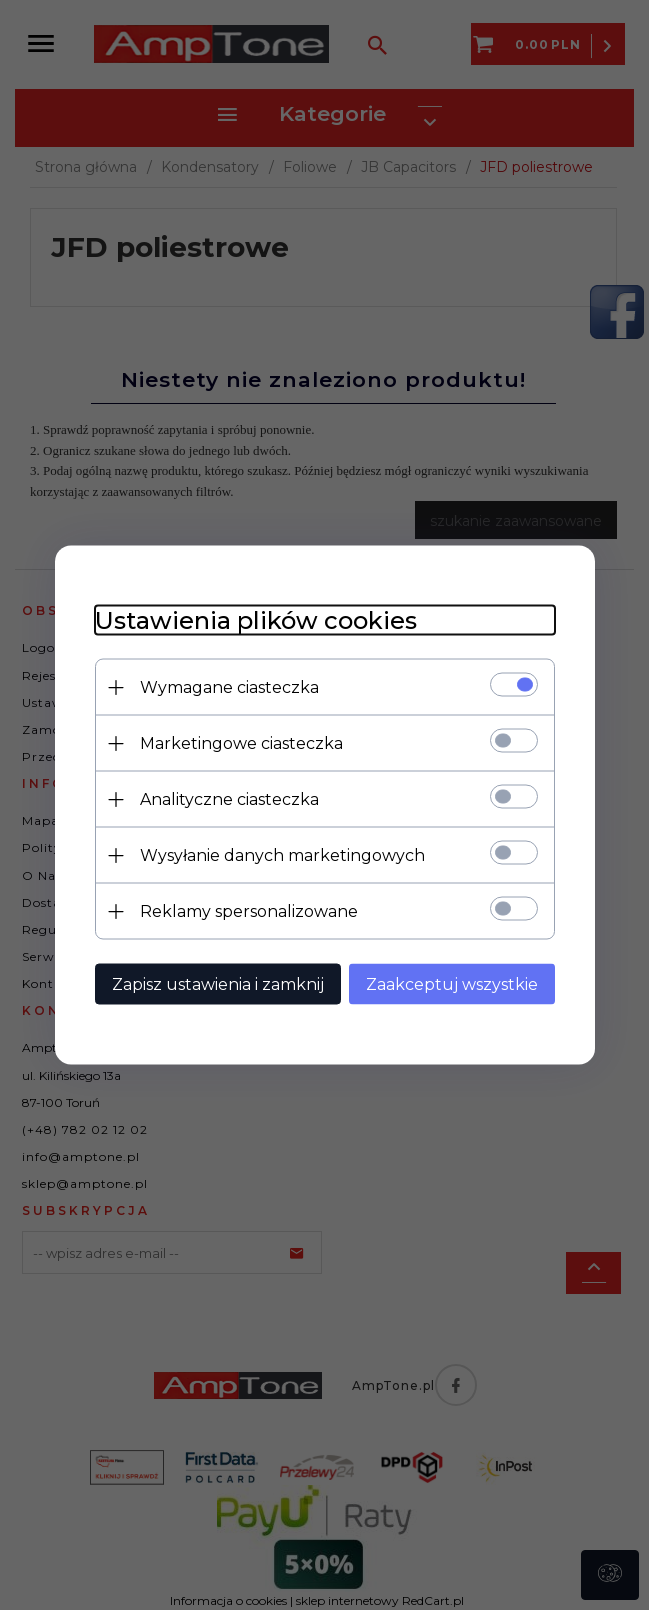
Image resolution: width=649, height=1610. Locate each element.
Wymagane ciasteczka (229, 687)
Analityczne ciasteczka (229, 799)
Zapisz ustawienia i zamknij (218, 984)
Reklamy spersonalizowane (249, 911)
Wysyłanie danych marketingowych (282, 855)
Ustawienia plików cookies (256, 620)
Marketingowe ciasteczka (241, 743)
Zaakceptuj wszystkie (452, 984)
